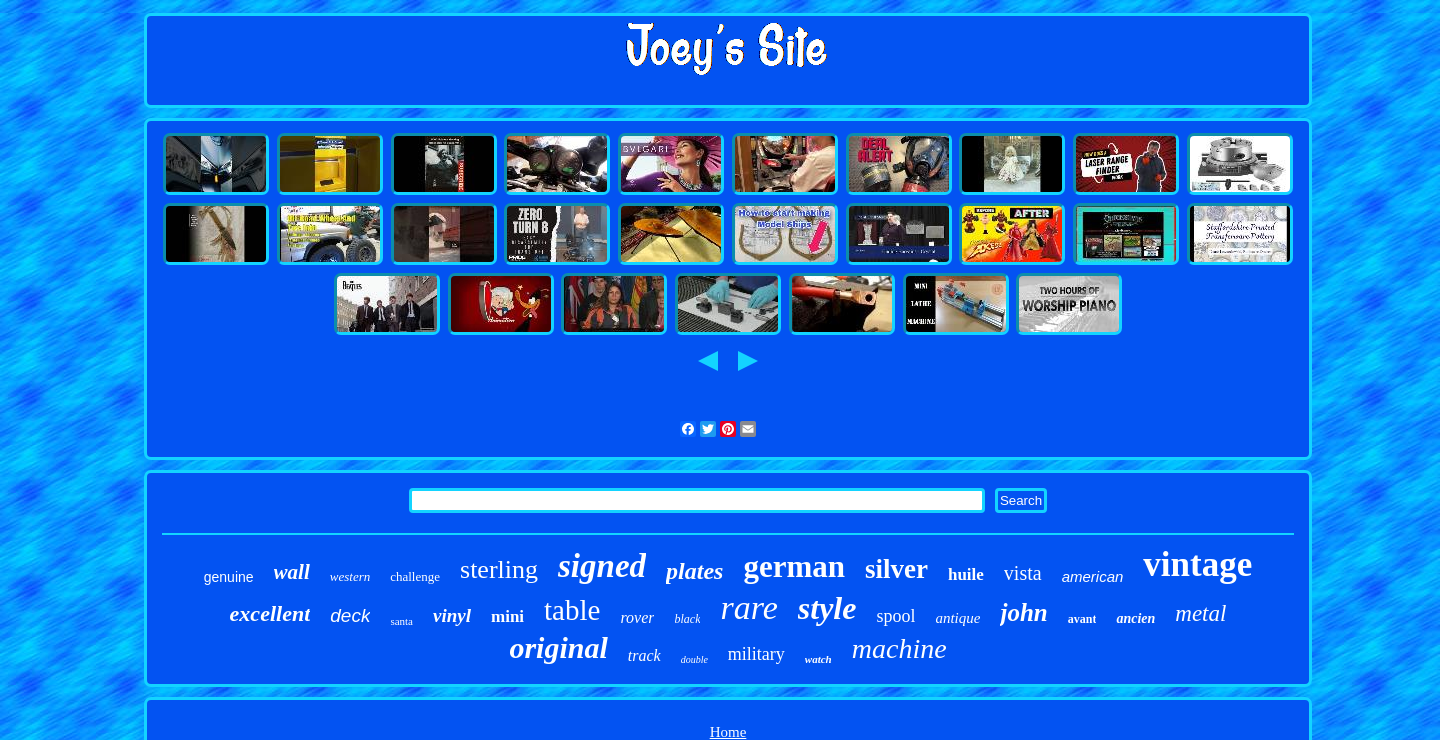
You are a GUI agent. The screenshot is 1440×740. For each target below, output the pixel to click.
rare (748, 607)
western (350, 576)
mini (507, 616)
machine (899, 648)
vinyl (452, 615)
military (756, 654)
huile (966, 574)
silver (896, 569)
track (644, 655)
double (694, 659)
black (687, 619)
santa (401, 621)
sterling (499, 569)
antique (957, 618)
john (1023, 612)
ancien (1135, 618)
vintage (1197, 564)
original (558, 647)
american (1093, 576)
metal (1200, 613)
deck (350, 615)
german (794, 566)
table (572, 610)
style (827, 608)
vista (1023, 573)
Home (728, 732)
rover (637, 617)
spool (895, 616)
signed (602, 566)
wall (292, 572)
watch (818, 659)
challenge (415, 576)
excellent (270, 613)
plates (694, 571)
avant (1082, 619)
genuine (229, 577)
